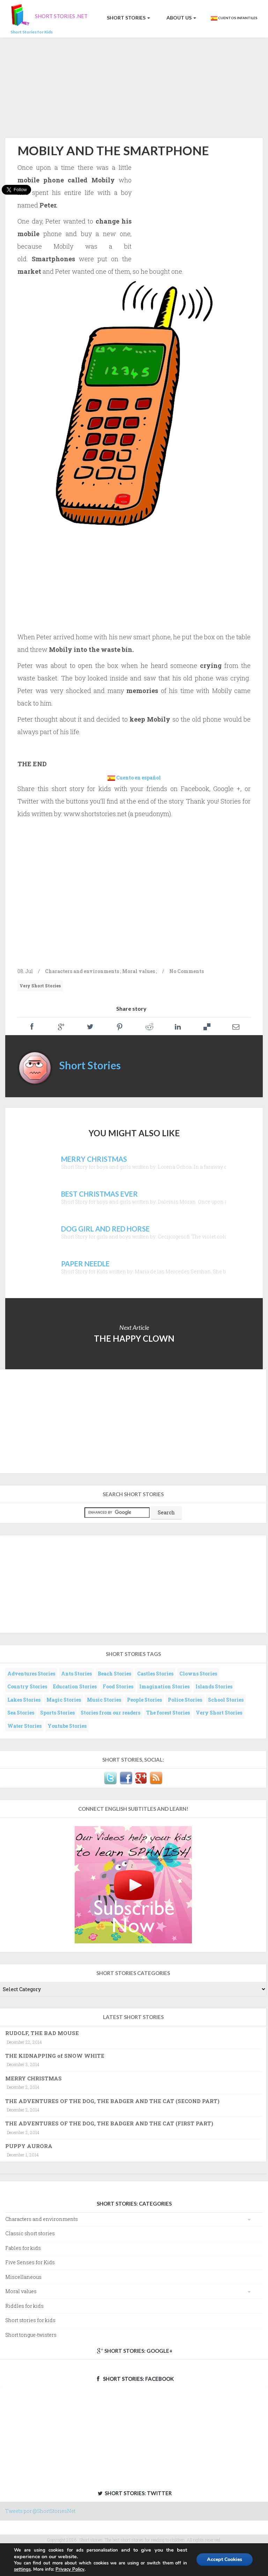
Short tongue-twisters (31, 2335)
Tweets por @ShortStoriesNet (40, 2511)
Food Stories (118, 1686)
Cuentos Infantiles (234, 18)
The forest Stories (168, 1712)
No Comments (186, 971)
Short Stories (128, 18)
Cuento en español (138, 777)
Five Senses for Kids (30, 2262)
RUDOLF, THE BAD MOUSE (42, 2032)
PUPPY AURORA (28, 2145)
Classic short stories (30, 2233)
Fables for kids (23, 2248)
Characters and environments (82, 971)
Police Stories (185, 1699)
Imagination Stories (164, 1686)
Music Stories (104, 1699)
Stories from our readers (110, 1712)
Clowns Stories (198, 1673)
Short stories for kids (30, 2320)
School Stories (226, 1699)
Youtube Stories (67, 1726)
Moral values (138, 971)
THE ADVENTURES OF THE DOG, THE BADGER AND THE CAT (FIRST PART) (109, 2123)
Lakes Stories (23, 1699)
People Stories (144, 1699)
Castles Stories (155, 1673)
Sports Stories (57, 1712)
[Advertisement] (134, 86)
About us (180, 18)
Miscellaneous (23, 2277)
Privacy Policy (69, 2569)
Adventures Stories (31, 1673)
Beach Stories (114, 1673)
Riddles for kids (24, 2306)
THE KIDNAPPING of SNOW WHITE (54, 2055)
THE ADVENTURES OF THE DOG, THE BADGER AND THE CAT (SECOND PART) (112, 2100)
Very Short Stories (40, 985)
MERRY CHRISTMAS (33, 2078)
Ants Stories (76, 1673)
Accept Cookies (224, 2559)
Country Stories (27, 1686)
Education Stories (75, 1686)
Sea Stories (20, 1712)
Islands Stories (213, 1686)
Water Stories (24, 1726)
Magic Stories (63, 1699)
